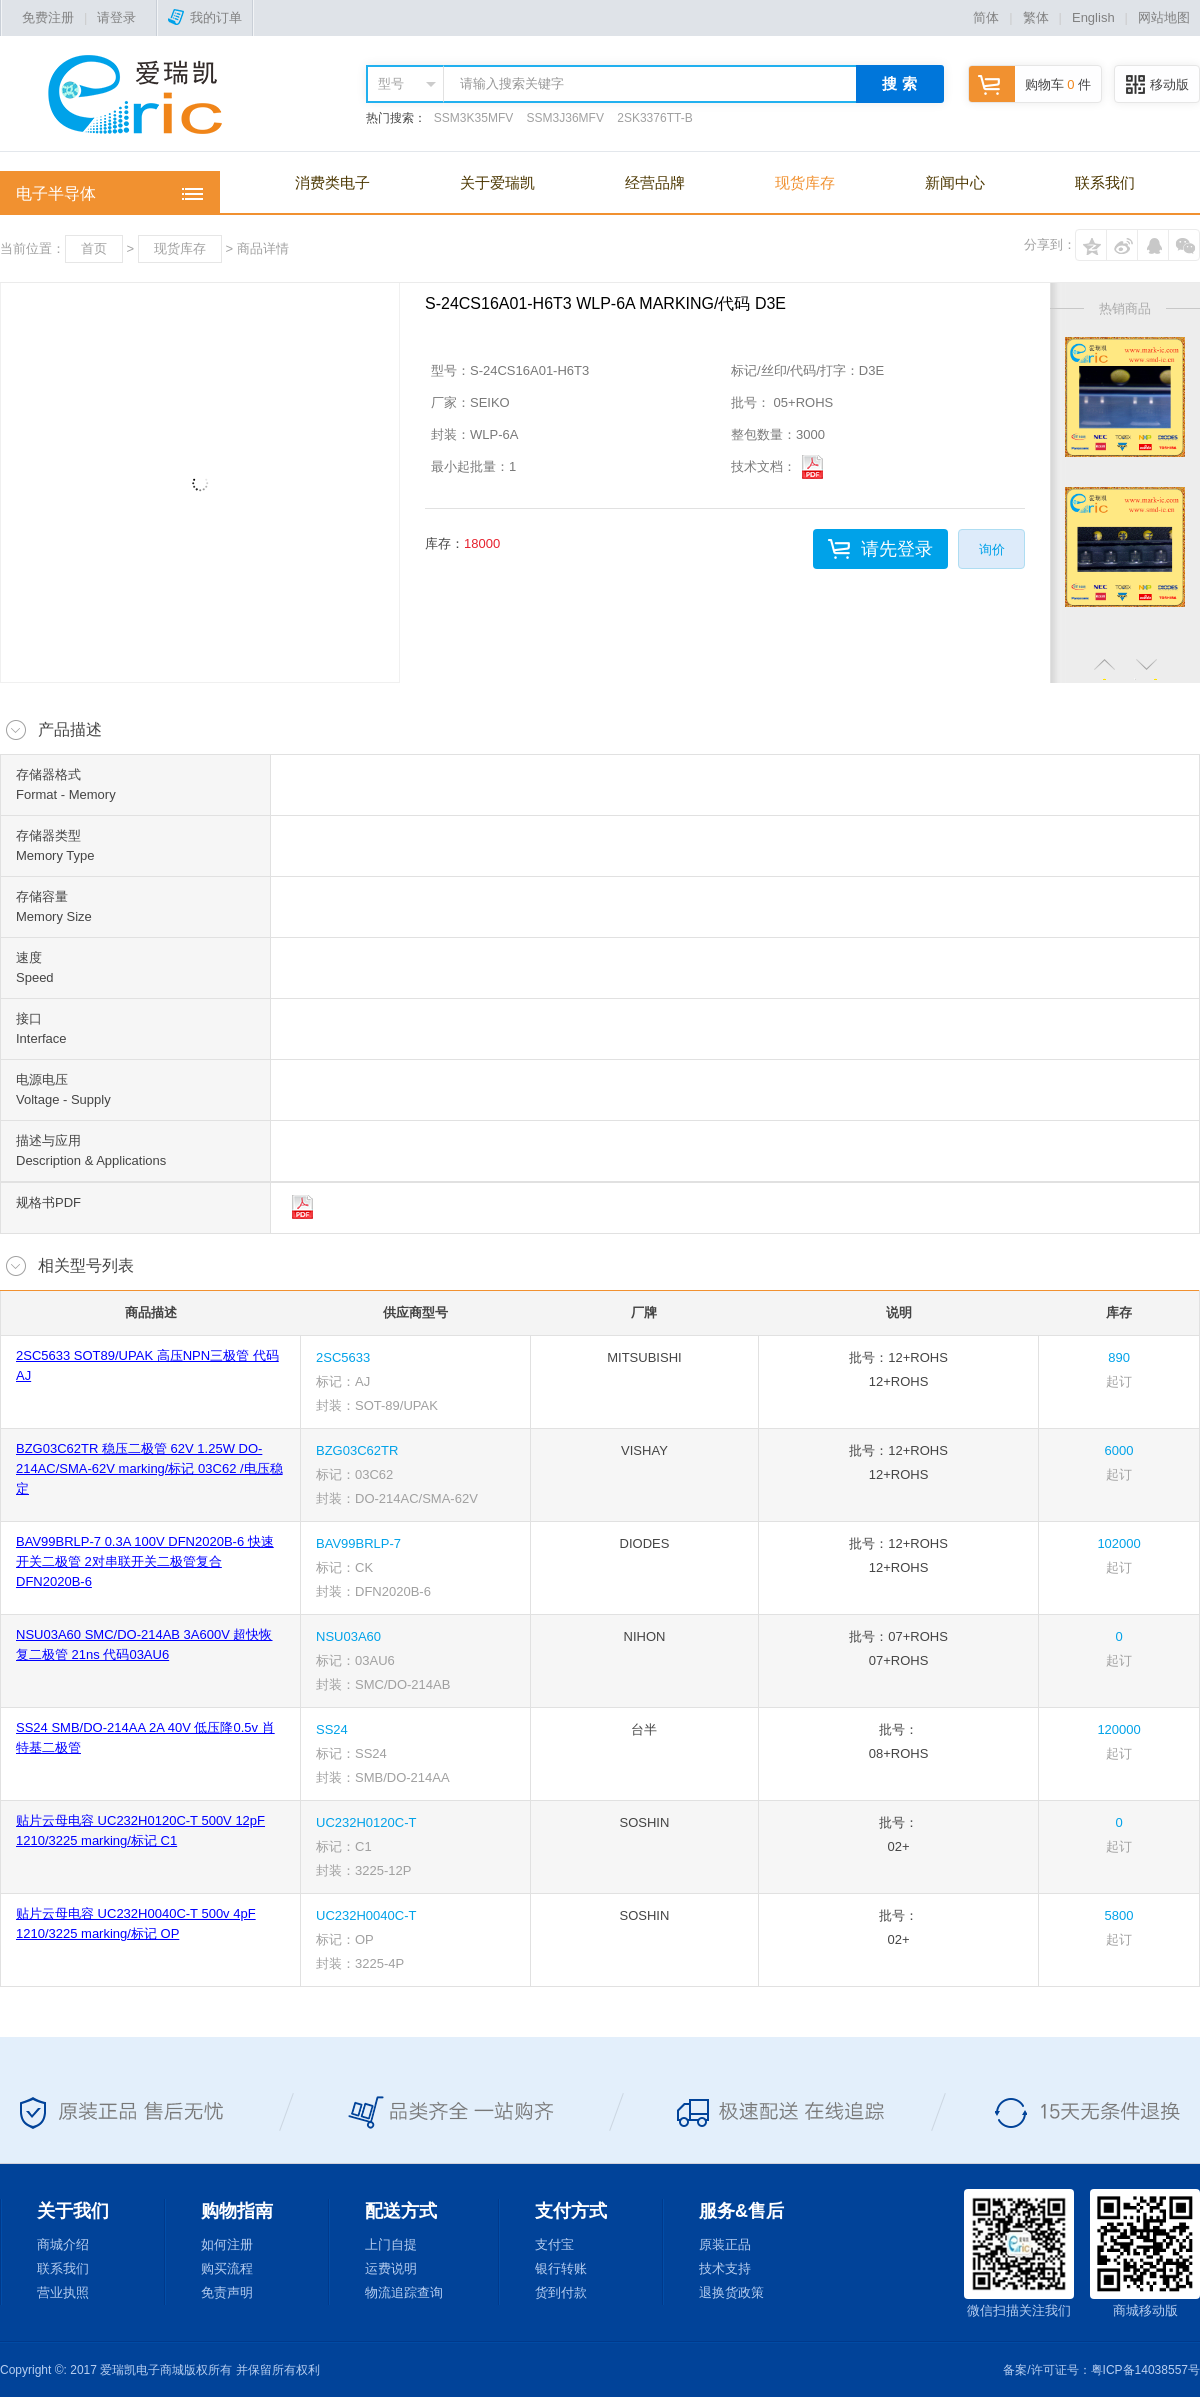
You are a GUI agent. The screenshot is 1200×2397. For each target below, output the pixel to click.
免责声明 (227, 2292)
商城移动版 (1145, 2253)
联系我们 (1105, 182)
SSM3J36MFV (565, 118)
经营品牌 (655, 182)
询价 (992, 549)
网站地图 (1164, 17)
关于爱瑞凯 (497, 182)
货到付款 (561, 2292)
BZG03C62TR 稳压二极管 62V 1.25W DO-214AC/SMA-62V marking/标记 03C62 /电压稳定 (149, 1468)
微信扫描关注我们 (1019, 2253)
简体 (986, 17)
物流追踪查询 (404, 2292)
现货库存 (805, 182)
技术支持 (725, 2268)
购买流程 (227, 2268)
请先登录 (897, 549)
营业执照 (63, 2292)
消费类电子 (332, 182)
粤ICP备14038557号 (1145, 2370)
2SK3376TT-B (654, 118)
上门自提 (391, 2244)
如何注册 (227, 2244)
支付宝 (554, 2244)
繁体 (1036, 17)
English (1093, 17)
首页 (94, 248)
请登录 (116, 17)
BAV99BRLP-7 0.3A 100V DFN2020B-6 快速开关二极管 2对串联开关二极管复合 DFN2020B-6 (145, 1561)
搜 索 (899, 83)
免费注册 (48, 17)
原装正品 (725, 2244)
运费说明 (391, 2268)
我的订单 (205, 17)
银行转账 (561, 2268)
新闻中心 (955, 182)
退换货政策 (731, 2292)
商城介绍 (63, 2244)
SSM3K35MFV (473, 118)
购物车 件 (1030, 84)
